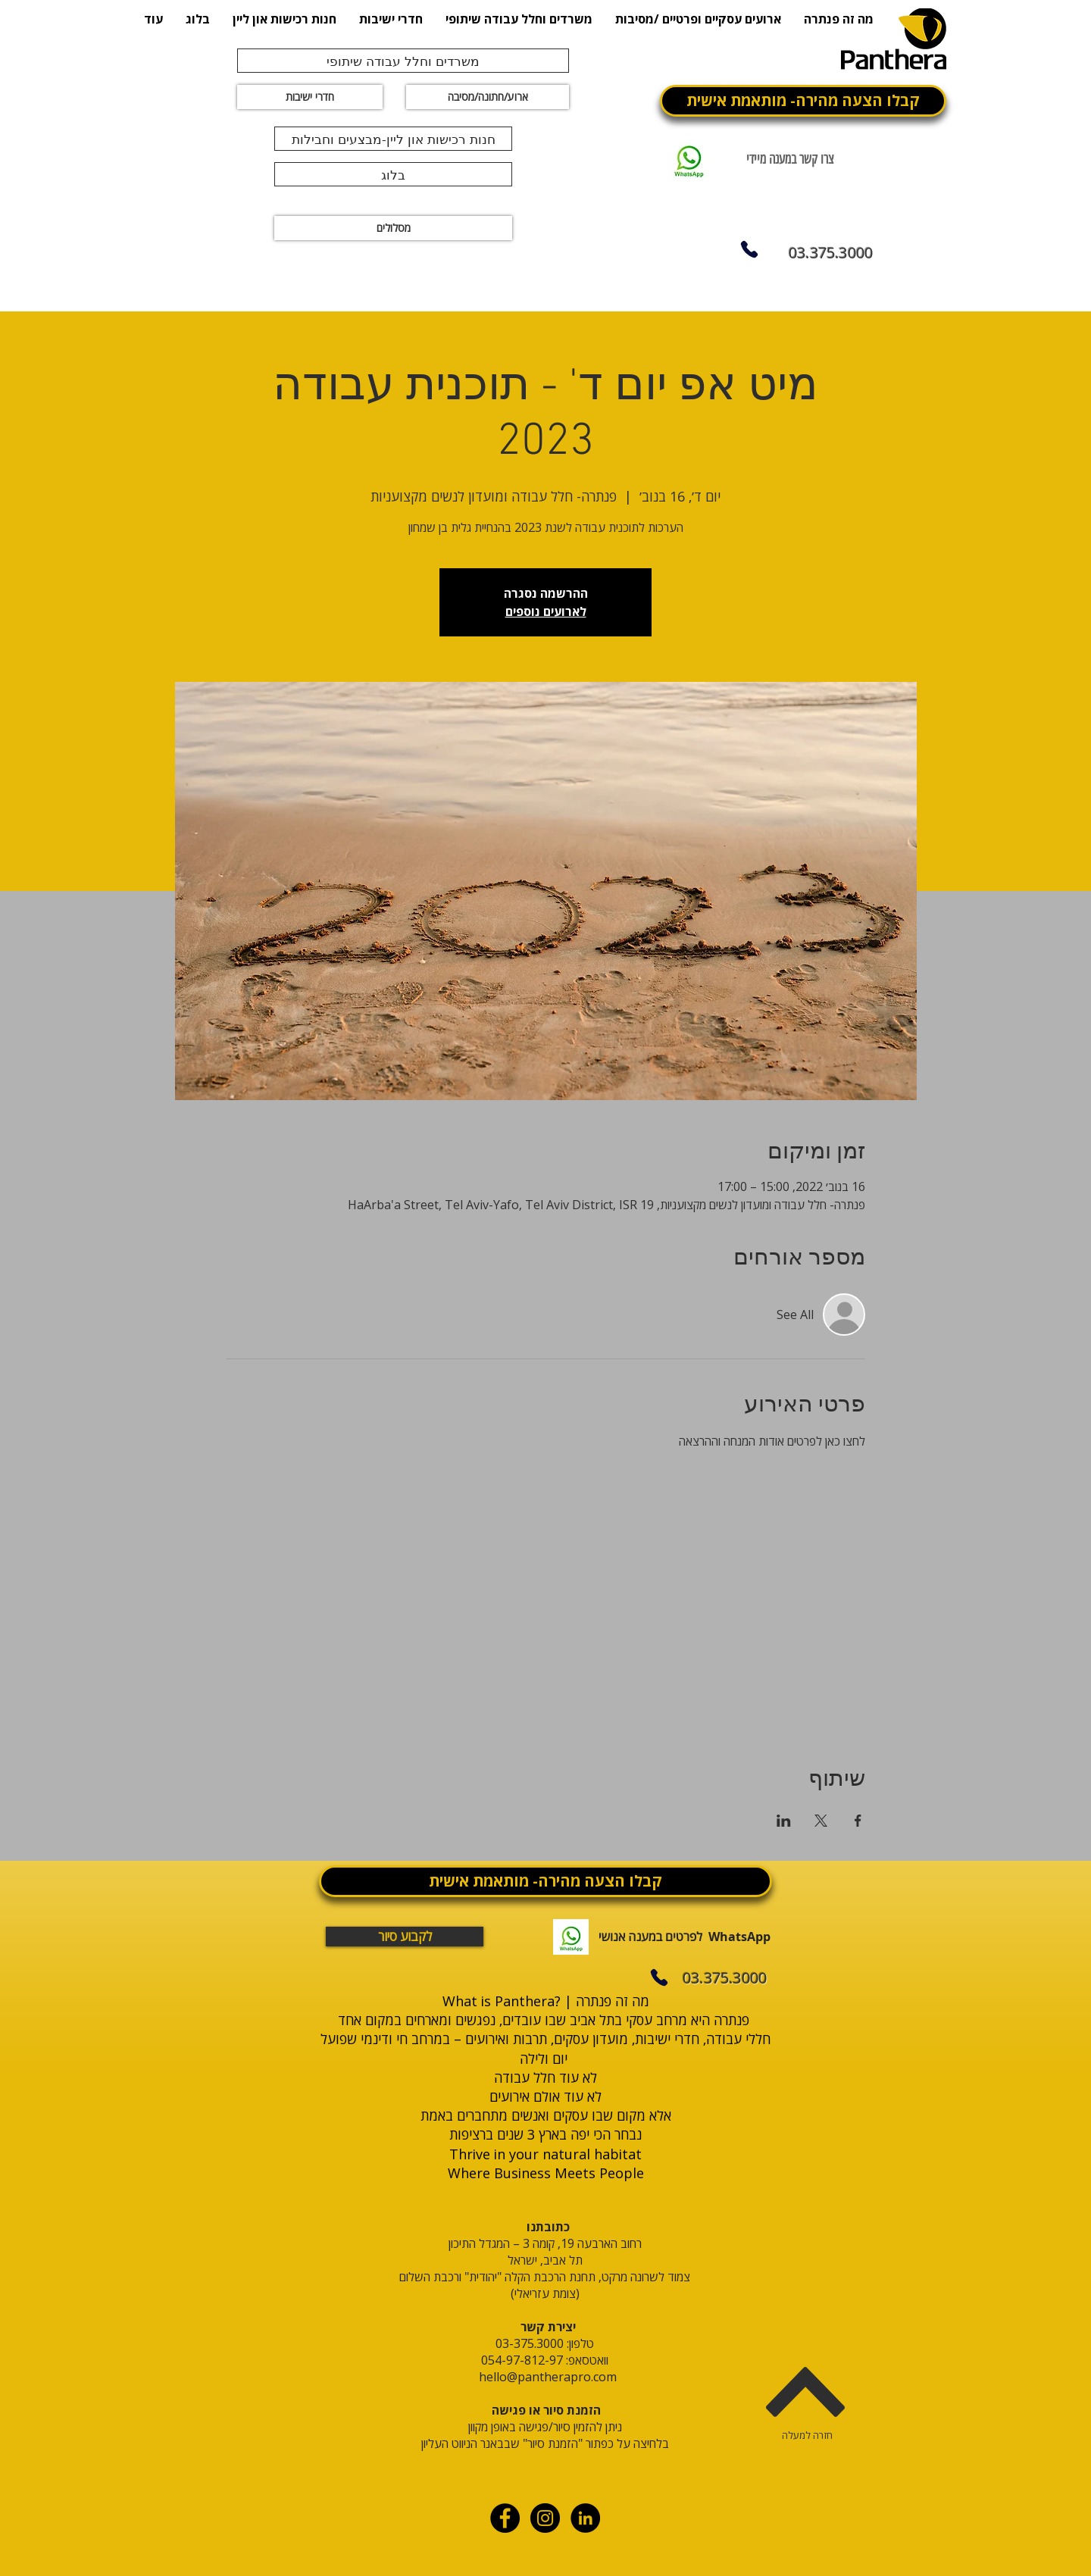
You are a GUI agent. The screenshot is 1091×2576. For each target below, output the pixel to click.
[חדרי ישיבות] (310, 97)
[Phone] (749, 249)
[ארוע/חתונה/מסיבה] (487, 97)
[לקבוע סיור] (404, 1936)
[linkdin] (585, 2518)
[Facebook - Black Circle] (505, 2518)
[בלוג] (393, 174)
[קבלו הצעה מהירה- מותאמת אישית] (803, 101)
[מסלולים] (393, 228)
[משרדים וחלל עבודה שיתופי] (403, 60)
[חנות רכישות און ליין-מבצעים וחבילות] (393, 139)
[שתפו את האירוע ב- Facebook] (858, 1821)
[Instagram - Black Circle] (545, 2518)
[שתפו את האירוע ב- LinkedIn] (784, 1821)
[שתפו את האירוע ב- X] (821, 1821)
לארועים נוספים (545, 611)
